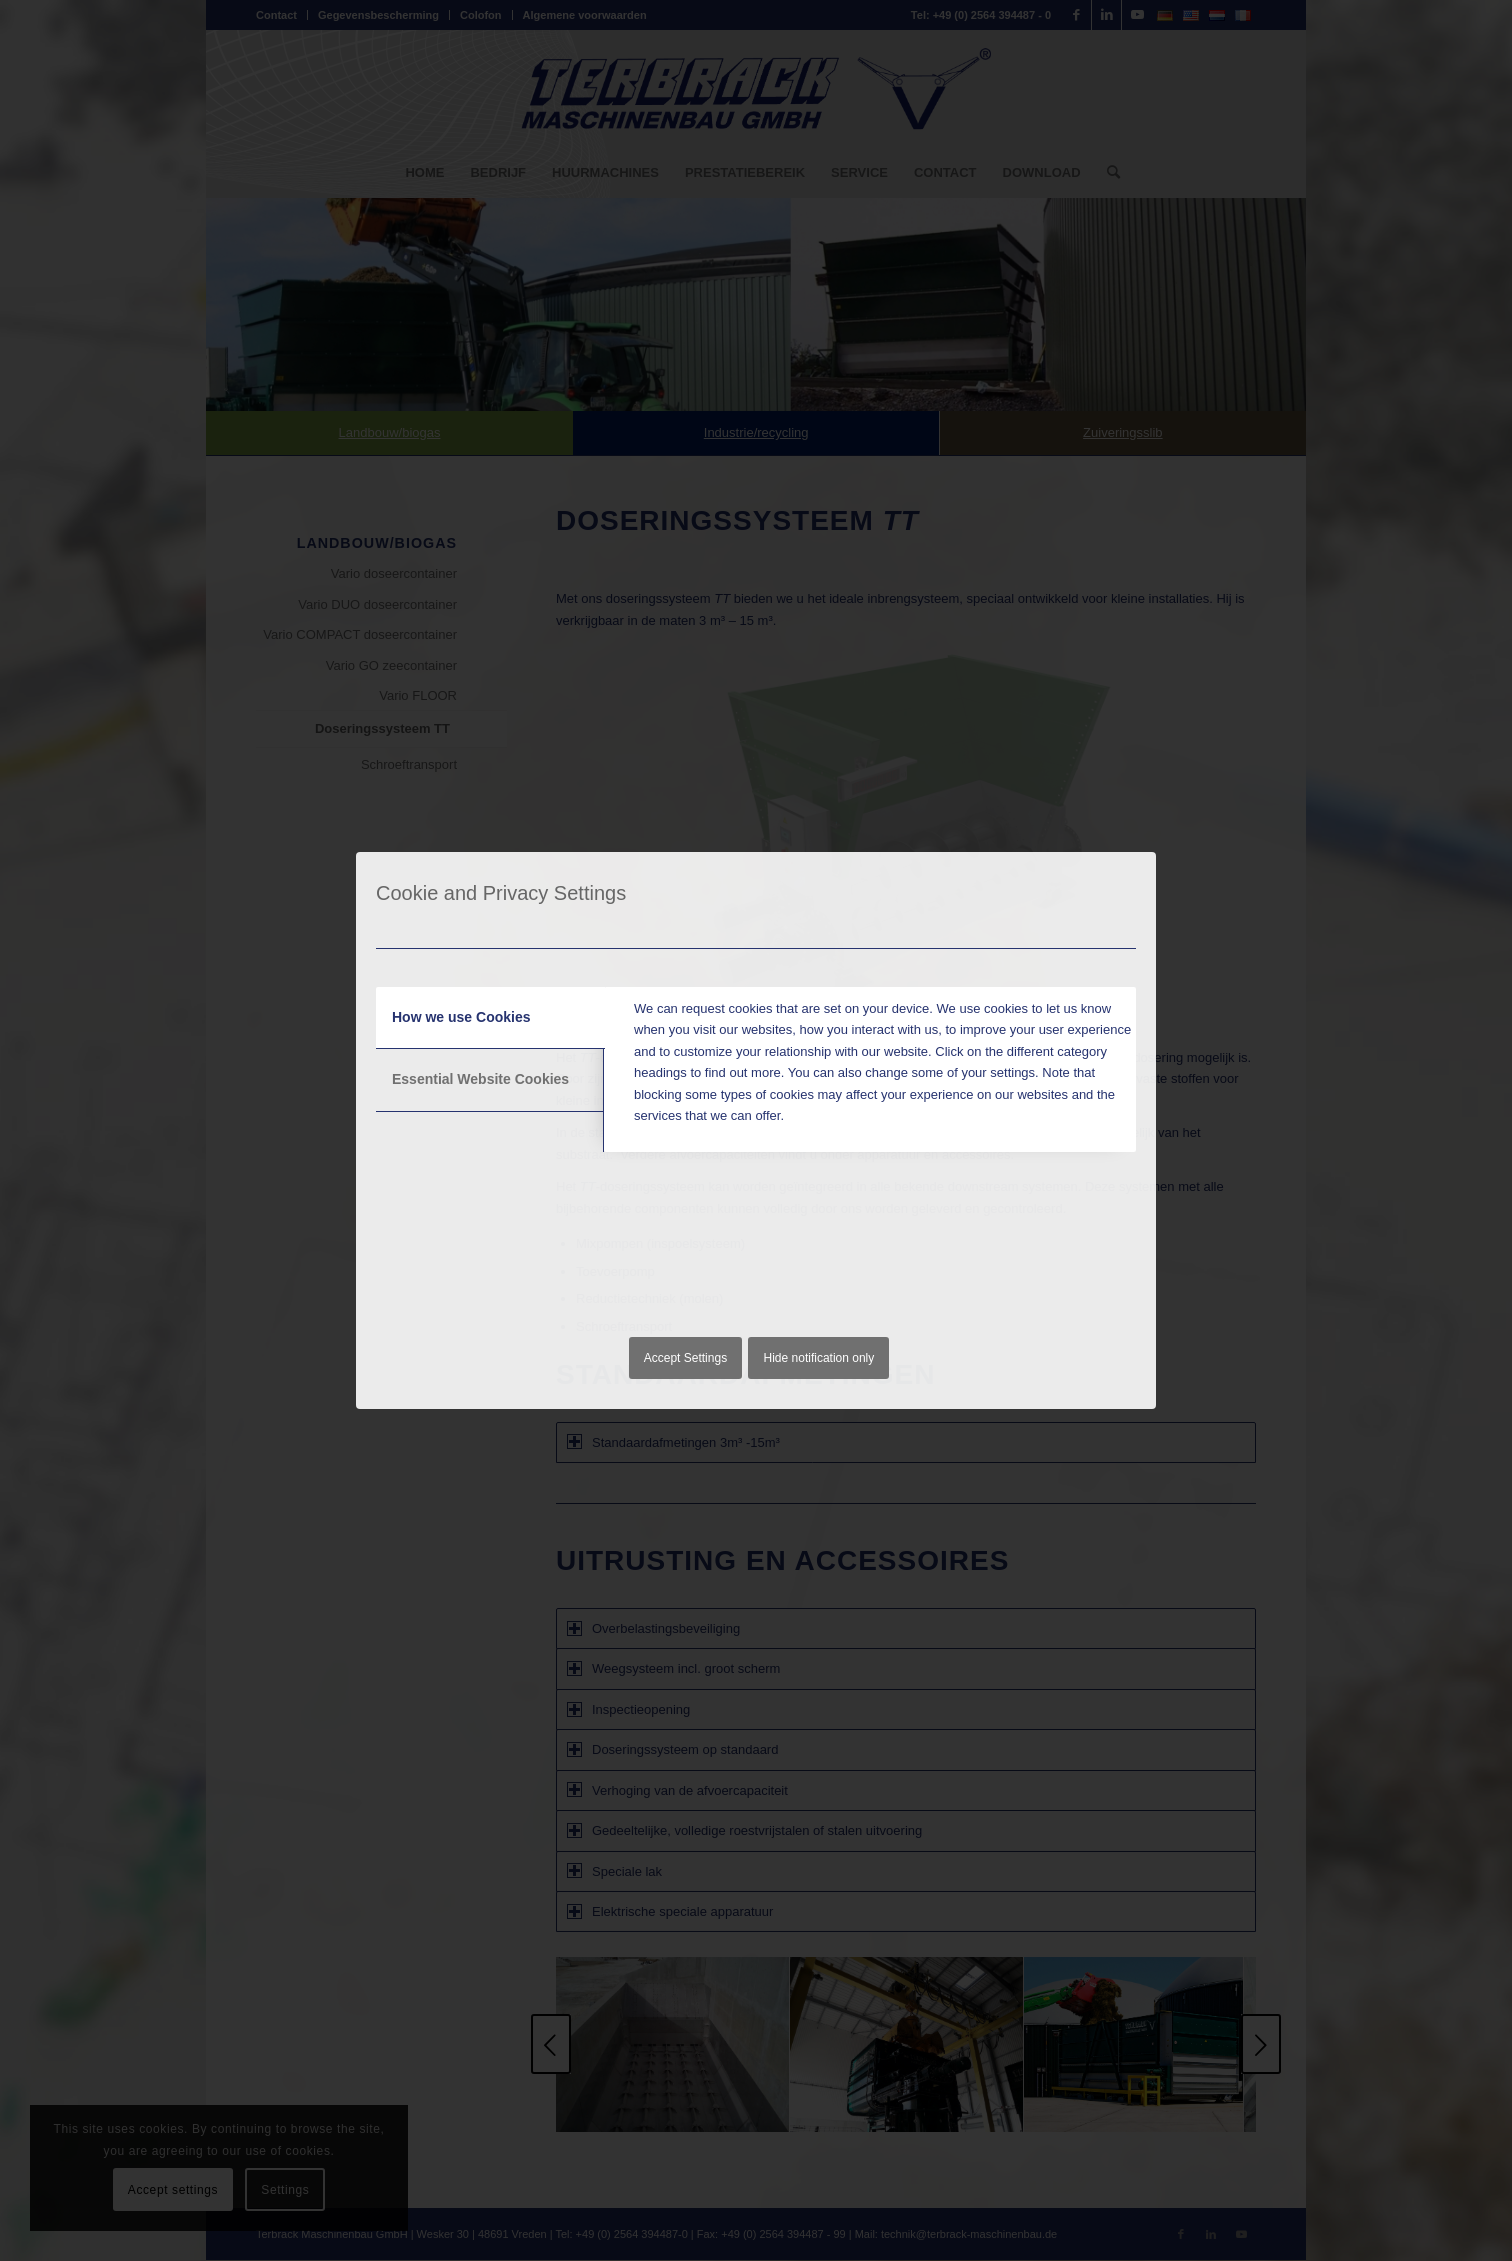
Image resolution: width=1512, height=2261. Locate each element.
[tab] (490, 1018)
